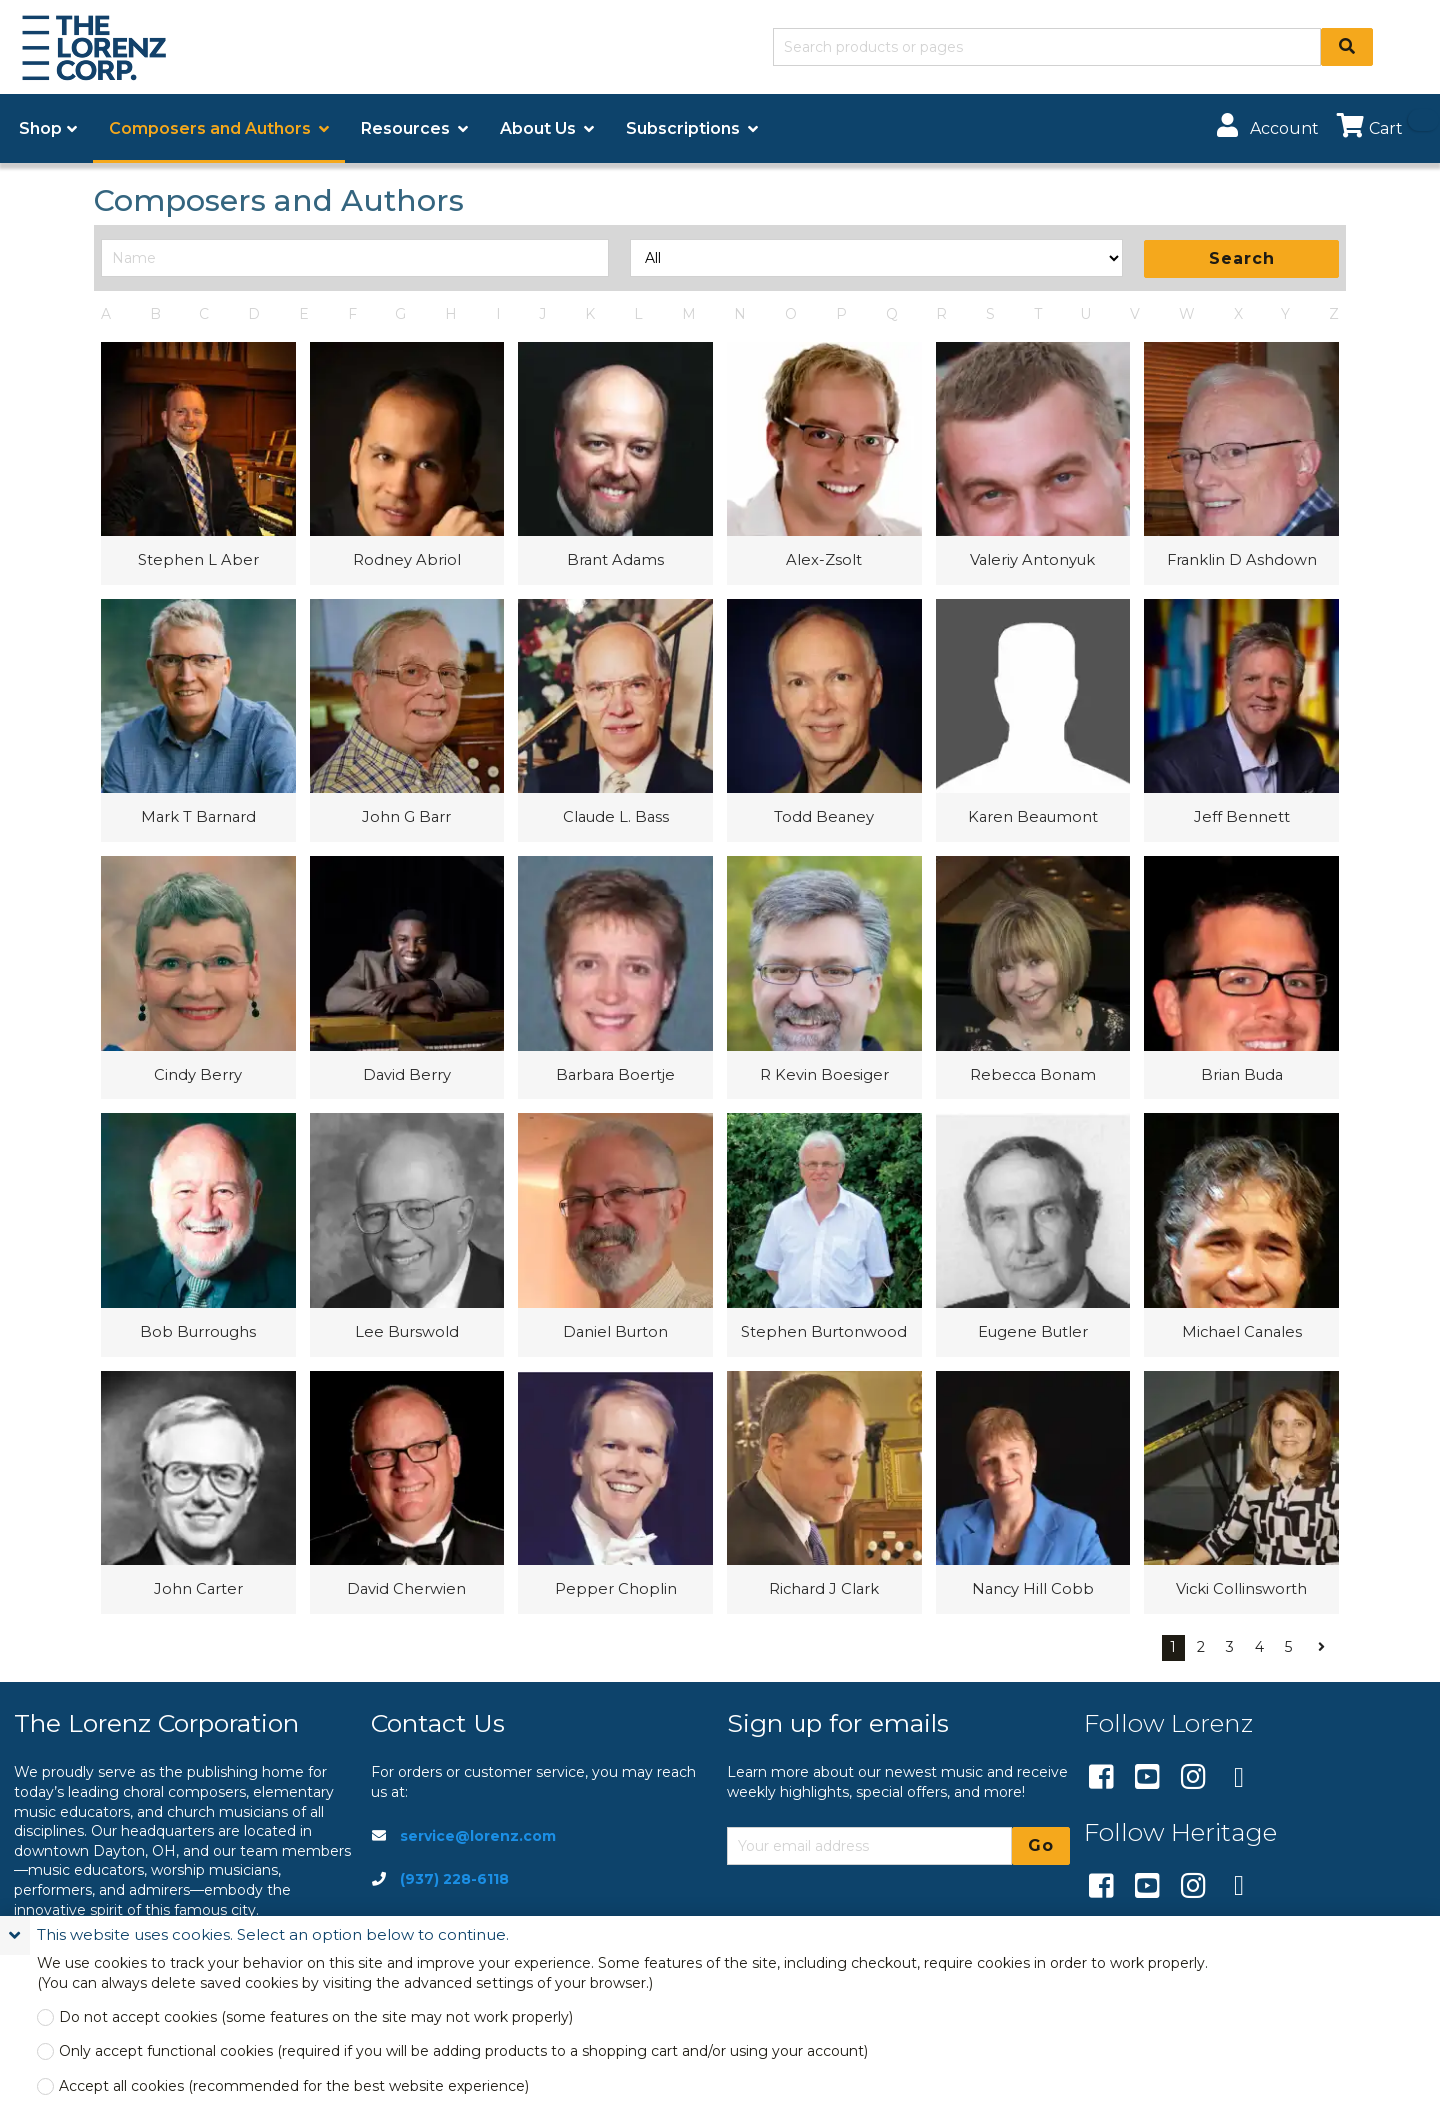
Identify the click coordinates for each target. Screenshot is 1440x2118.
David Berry (407, 1075)
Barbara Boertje (615, 1075)
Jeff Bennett (1242, 817)
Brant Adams (615, 560)
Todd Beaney (824, 817)
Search (1242, 258)
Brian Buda (1242, 1075)
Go (1041, 1845)
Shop (40, 128)
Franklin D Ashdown (1242, 560)
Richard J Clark (824, 1589)
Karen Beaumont (1033, 817)
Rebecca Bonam (1033, 1075)
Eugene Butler (1033, 1332)
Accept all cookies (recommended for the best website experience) (294, 2086)
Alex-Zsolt (824, 560)
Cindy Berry (198, 1075)
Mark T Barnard (198, 817)
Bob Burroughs (198, 1332)
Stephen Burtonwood (824, 1332)
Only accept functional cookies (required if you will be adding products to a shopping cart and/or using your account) (463, 2051)
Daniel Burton (615, 1332)
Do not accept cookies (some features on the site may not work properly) (316, 2017)
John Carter (198, 1589)
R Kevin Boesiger (824, 1075)
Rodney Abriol (407, 560)
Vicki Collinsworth (1241, 1589)
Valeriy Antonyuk (1032, 560)
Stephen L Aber (198, 560)
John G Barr (406, 817)
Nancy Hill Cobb (1033, 1589)
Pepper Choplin (616, 1589)
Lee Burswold (407, 1332)
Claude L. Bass (616, 817)
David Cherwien (406, 1589)
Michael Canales (1242, 1332)
